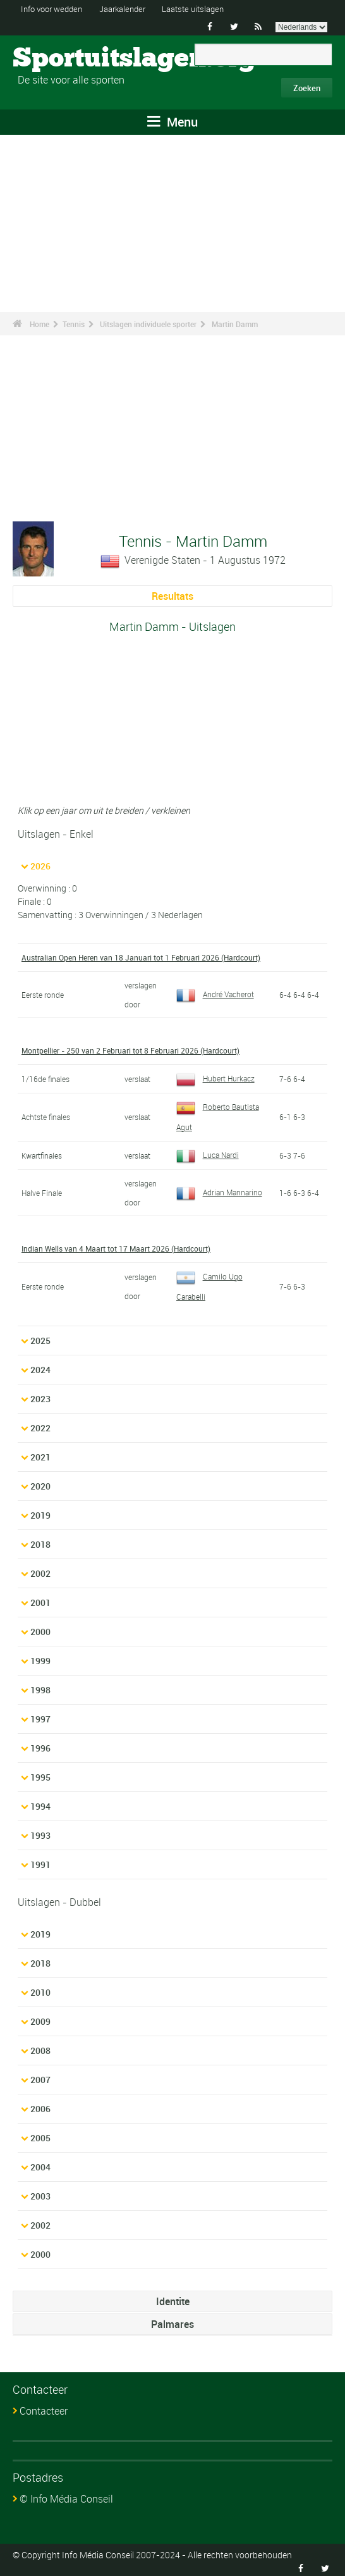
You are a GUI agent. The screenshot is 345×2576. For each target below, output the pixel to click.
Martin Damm (235, 324)
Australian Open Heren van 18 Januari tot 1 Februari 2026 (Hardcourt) (140, 957)
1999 (40, 1657)
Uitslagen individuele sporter (148, 324)
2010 (40, 1988)
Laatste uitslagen (208, 9)
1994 (40, 1802)
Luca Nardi (207, 1153)
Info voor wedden (55, 9)
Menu (172, 121)
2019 (40, 1511)
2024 (40, 1366)
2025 (40, 1337)
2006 (40, 2105)
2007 (40, 2076)
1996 (40, 1744)
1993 (40, 1832)
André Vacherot (215, 993)
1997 (40, 1715)
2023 (40, 1395)
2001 (40, 1599)
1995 (40, 1773)
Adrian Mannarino (219, 1190)
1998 (40, 1686)
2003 (40, 2192)
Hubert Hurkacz (215, 1077)
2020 (40, 1482)
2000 (40, 1628)
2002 (40, 1570)
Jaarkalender (132, 9)
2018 (40, 1540)
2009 (40, 2018)
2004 (40, 2163)
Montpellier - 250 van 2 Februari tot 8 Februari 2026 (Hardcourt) (130, 1050)
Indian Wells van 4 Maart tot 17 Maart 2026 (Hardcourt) (115, 1246)
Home (39, 324)
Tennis (74, 324)
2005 (40, 2134)
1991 (40, 1861)
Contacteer (44, 2407)
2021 (40, 1453)
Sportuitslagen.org (60, 59)
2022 (40, 1424)
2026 (40, 866)
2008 (40, 2047)
